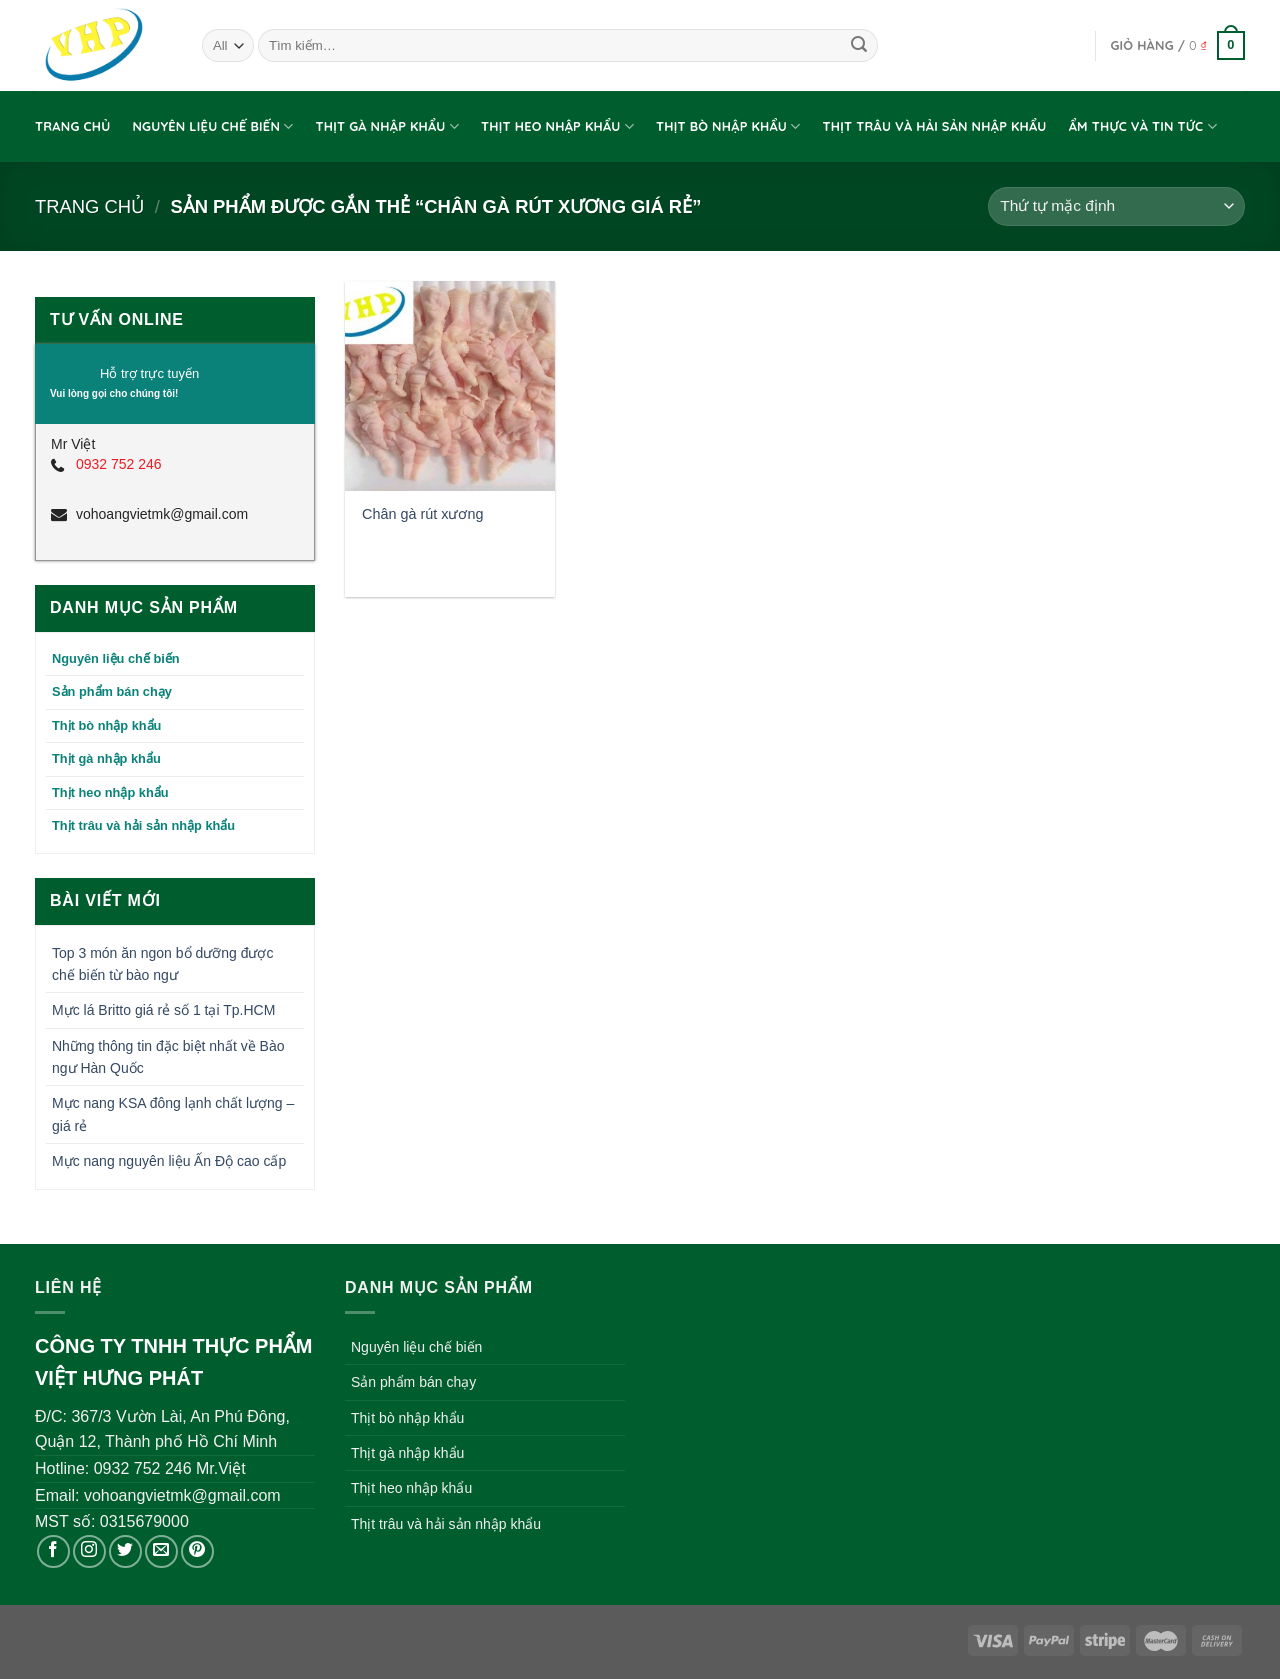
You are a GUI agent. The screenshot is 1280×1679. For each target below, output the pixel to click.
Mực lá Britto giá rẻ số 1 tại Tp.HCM (163, 1010)
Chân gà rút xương (422, 514)
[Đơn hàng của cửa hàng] (1116, 206)
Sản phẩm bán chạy (112, 691)
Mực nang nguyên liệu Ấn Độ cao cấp (169, 1161)
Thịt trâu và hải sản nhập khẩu (935, 126)
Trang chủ (72, 126)
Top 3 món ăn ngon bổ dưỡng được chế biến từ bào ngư (162, 964)
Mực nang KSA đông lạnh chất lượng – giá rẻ (173, 1114)
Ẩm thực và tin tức (1143, 126)
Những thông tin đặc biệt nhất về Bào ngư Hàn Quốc (168, 1057)
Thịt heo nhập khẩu (557, 126)
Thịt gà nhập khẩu (388, 126)
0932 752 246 (119, 464)
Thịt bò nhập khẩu (728, 126)
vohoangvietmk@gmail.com (162, 514)
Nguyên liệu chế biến (212, 126)
